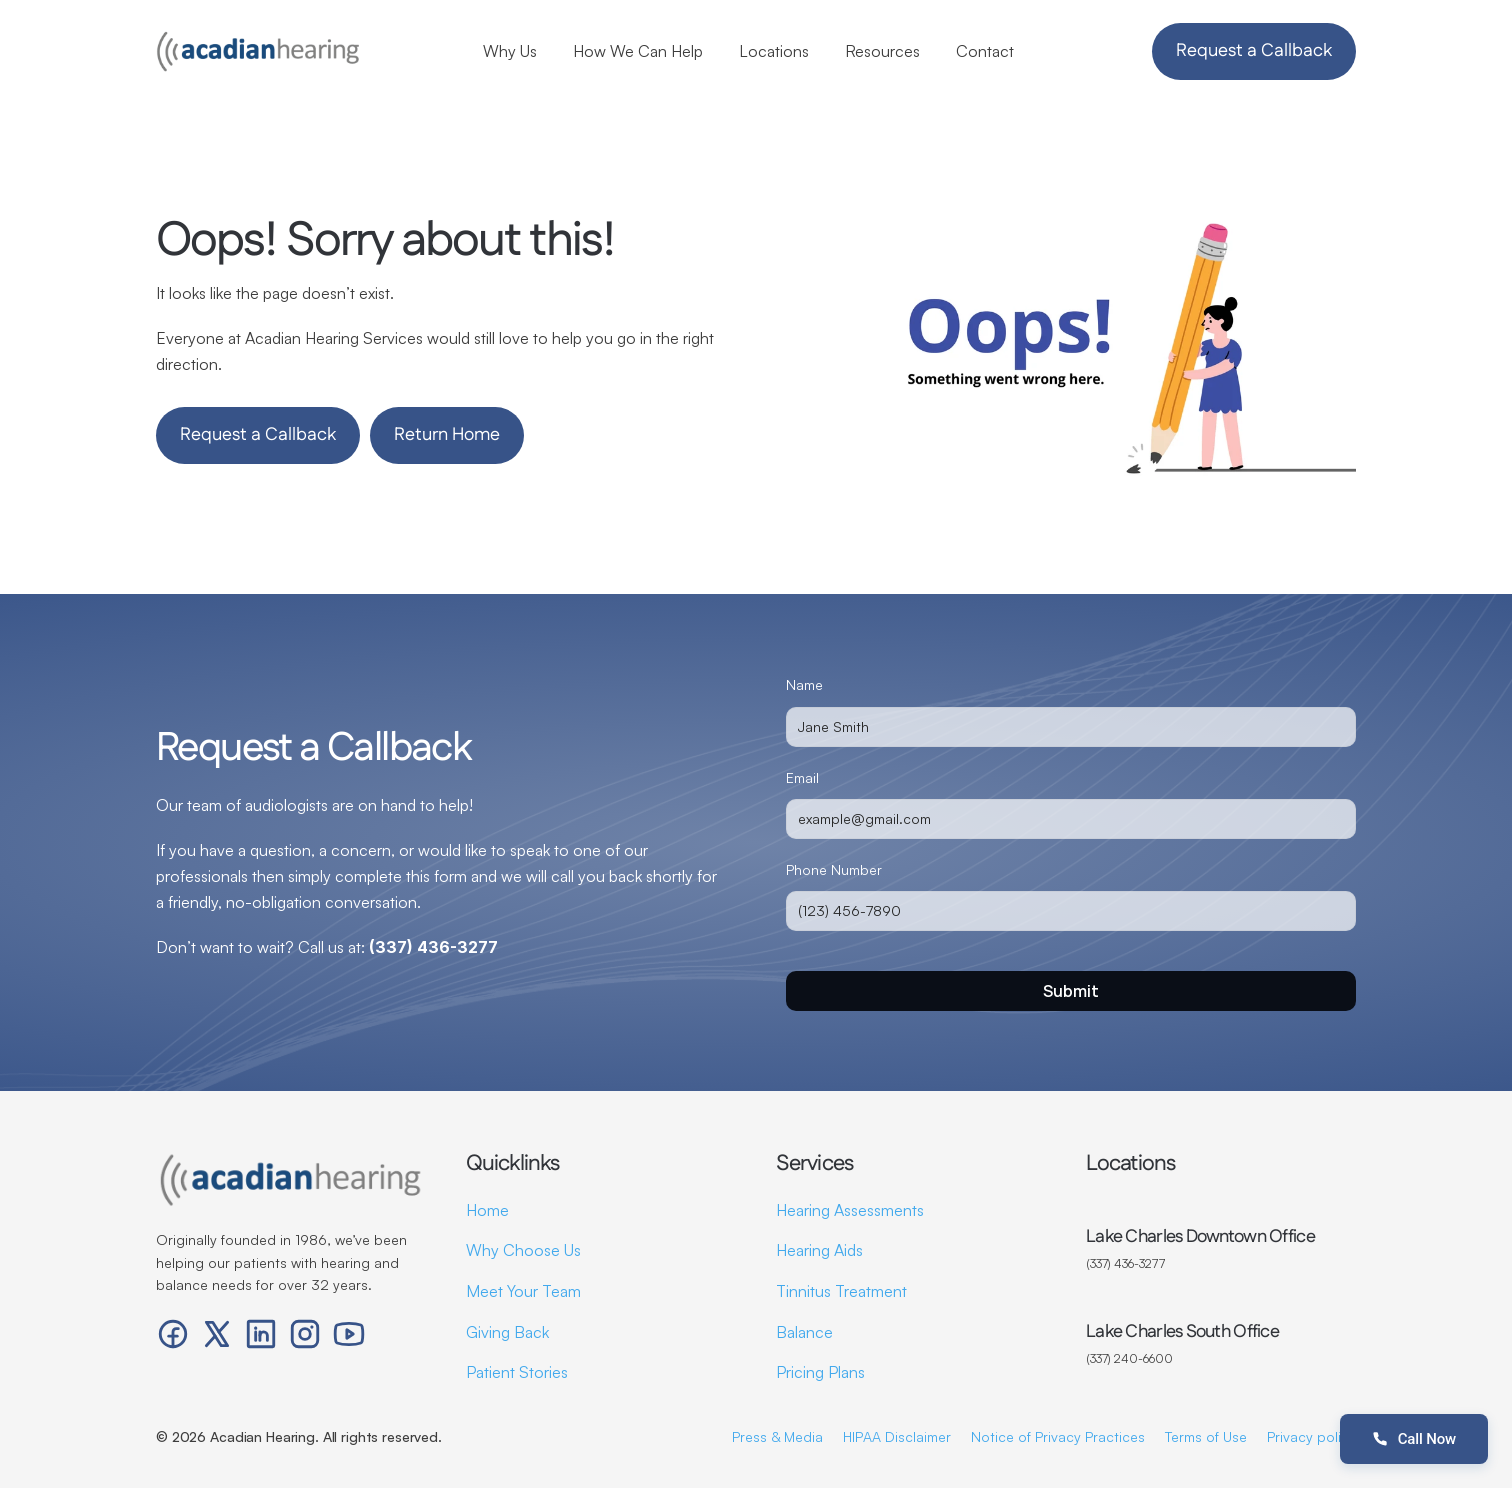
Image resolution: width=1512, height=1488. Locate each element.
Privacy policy (1311, 1436)
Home (487, 1210)
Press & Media (777, 1436)
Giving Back (507, 1332)
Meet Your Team (523, 1291)
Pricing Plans (820, 1372)
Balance (804, 1332)
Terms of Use (1206, 1436)
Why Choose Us (523, 1250)
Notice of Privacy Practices (1058, 1436)
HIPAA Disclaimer (897, 1436)
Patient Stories (517, 1372)
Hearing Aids (819, 1250)
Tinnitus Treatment (841, 1291)
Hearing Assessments (850, 1210)
